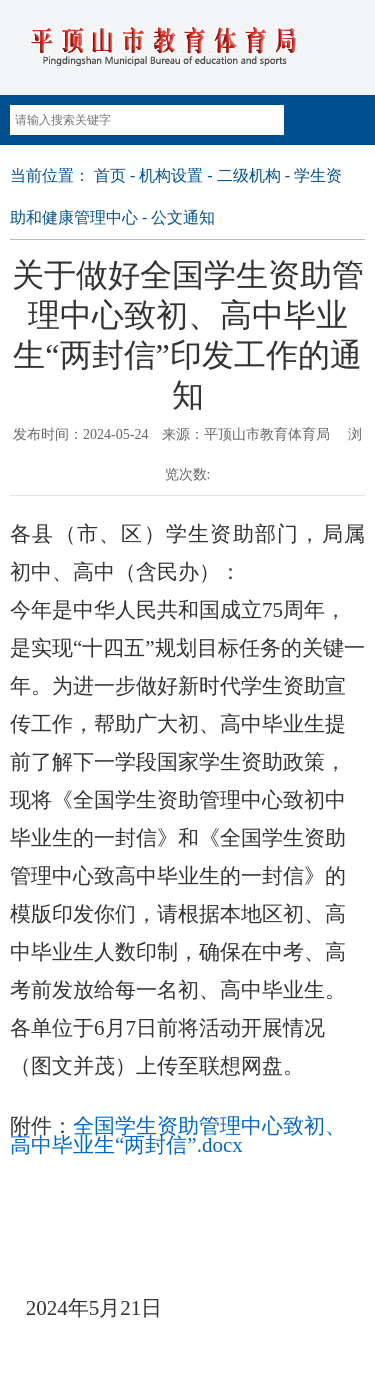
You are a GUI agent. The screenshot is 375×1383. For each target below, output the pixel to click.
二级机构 (249, 175)
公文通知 (183, 217)
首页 (110, 175)
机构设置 (171, 175)
